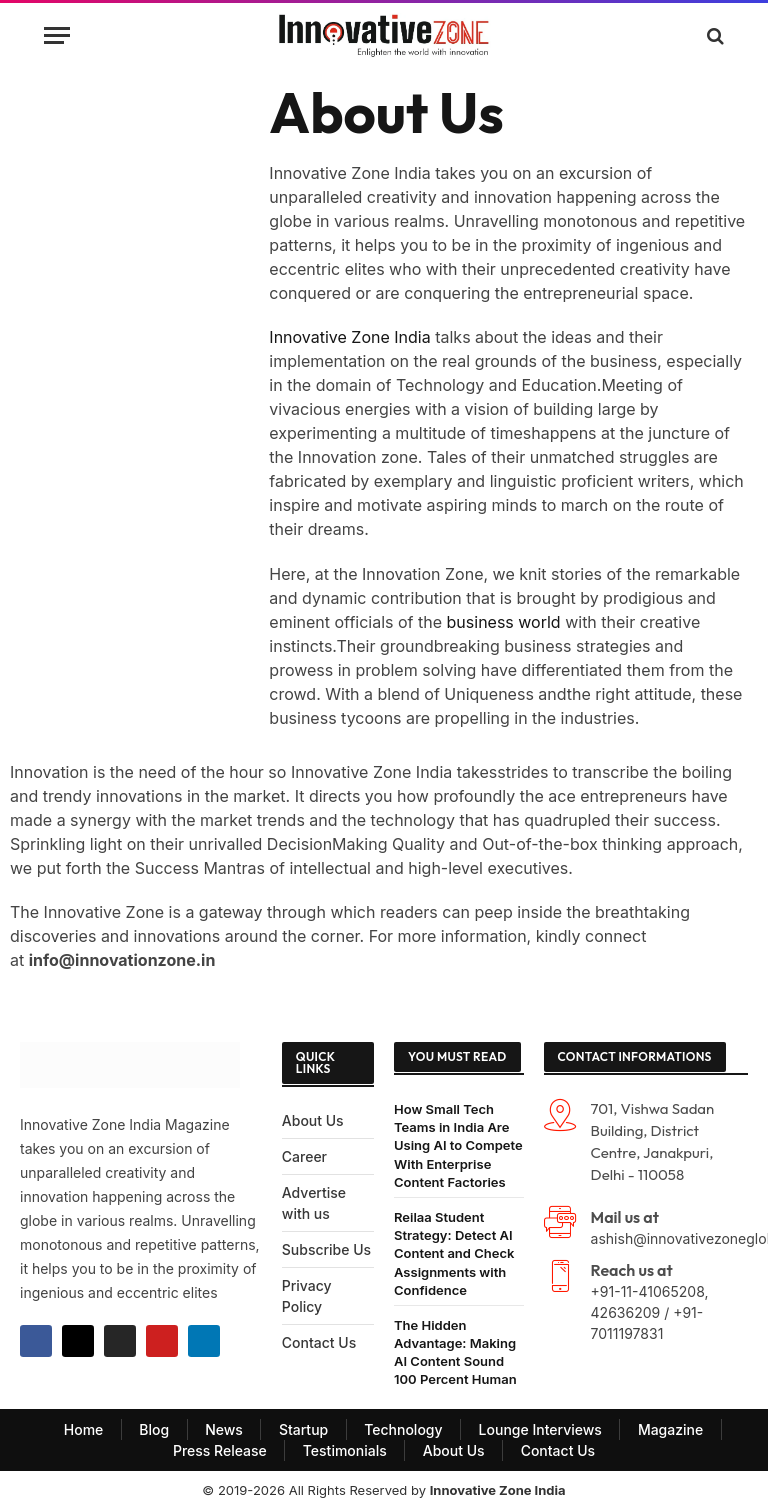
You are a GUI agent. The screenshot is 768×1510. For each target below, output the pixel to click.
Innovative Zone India (349, 337)
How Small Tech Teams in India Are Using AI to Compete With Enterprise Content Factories (458, 1145)
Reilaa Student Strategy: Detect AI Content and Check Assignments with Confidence (454, 1253)
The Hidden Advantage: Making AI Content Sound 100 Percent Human (455, 1352)
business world (506, 622)
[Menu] (57, 35)
